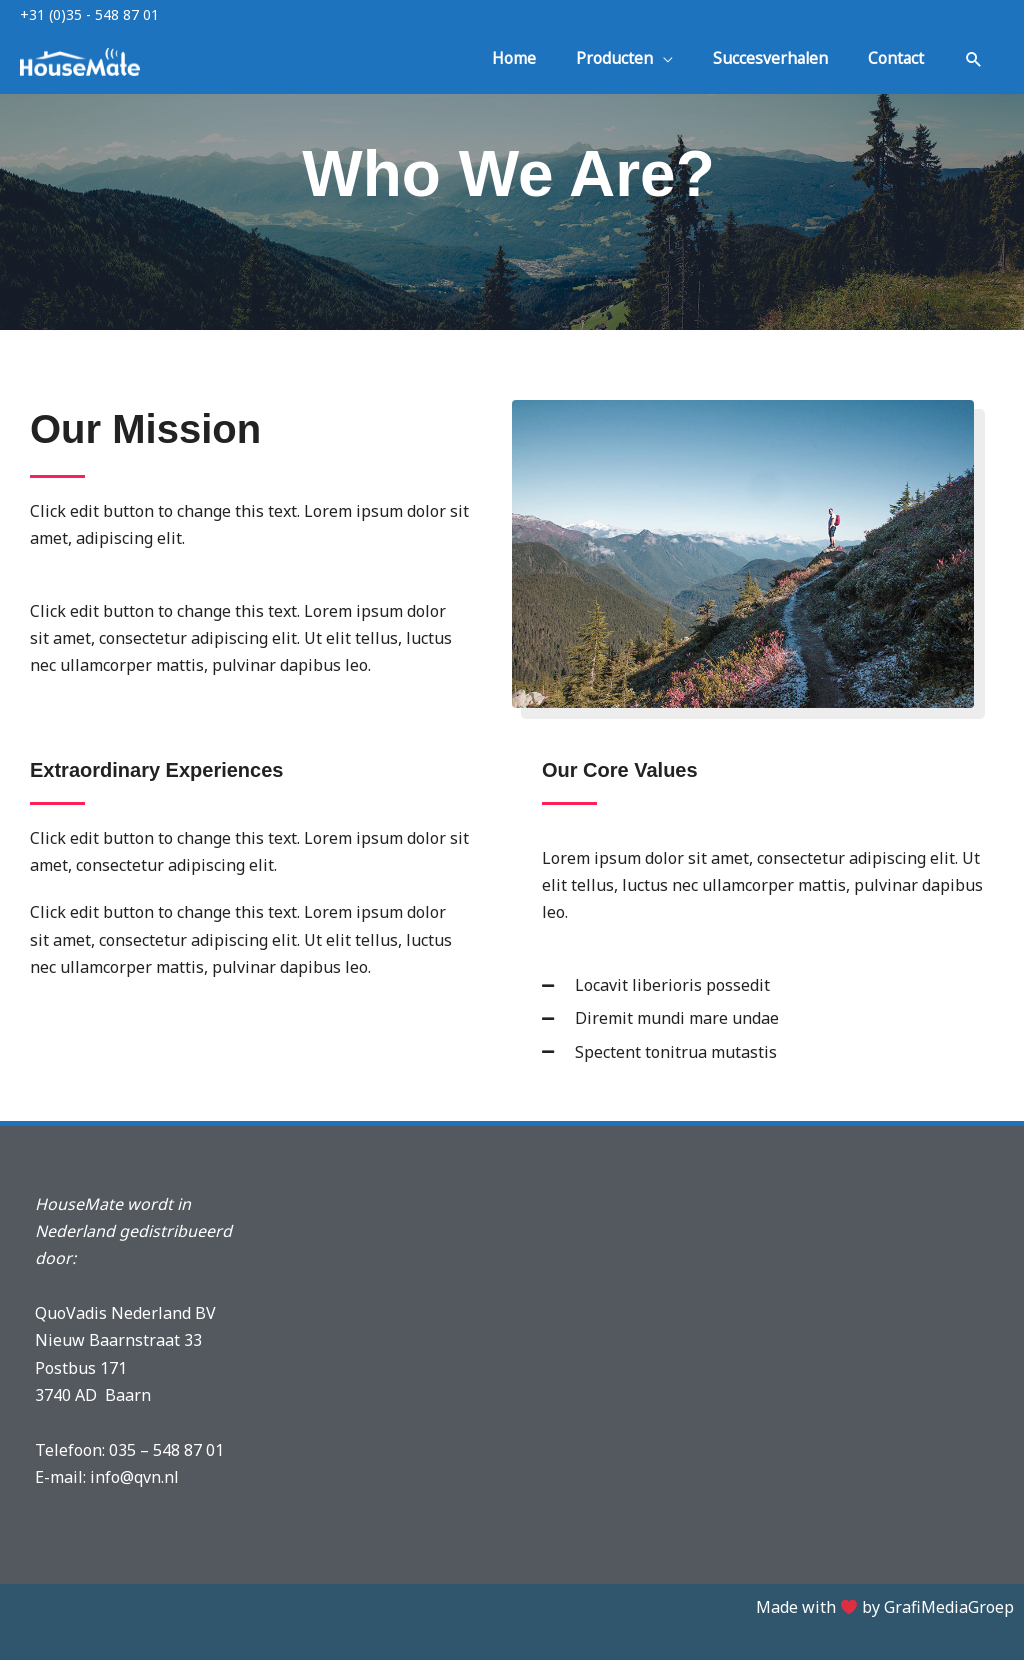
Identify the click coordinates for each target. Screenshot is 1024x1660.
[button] (973, 63)
